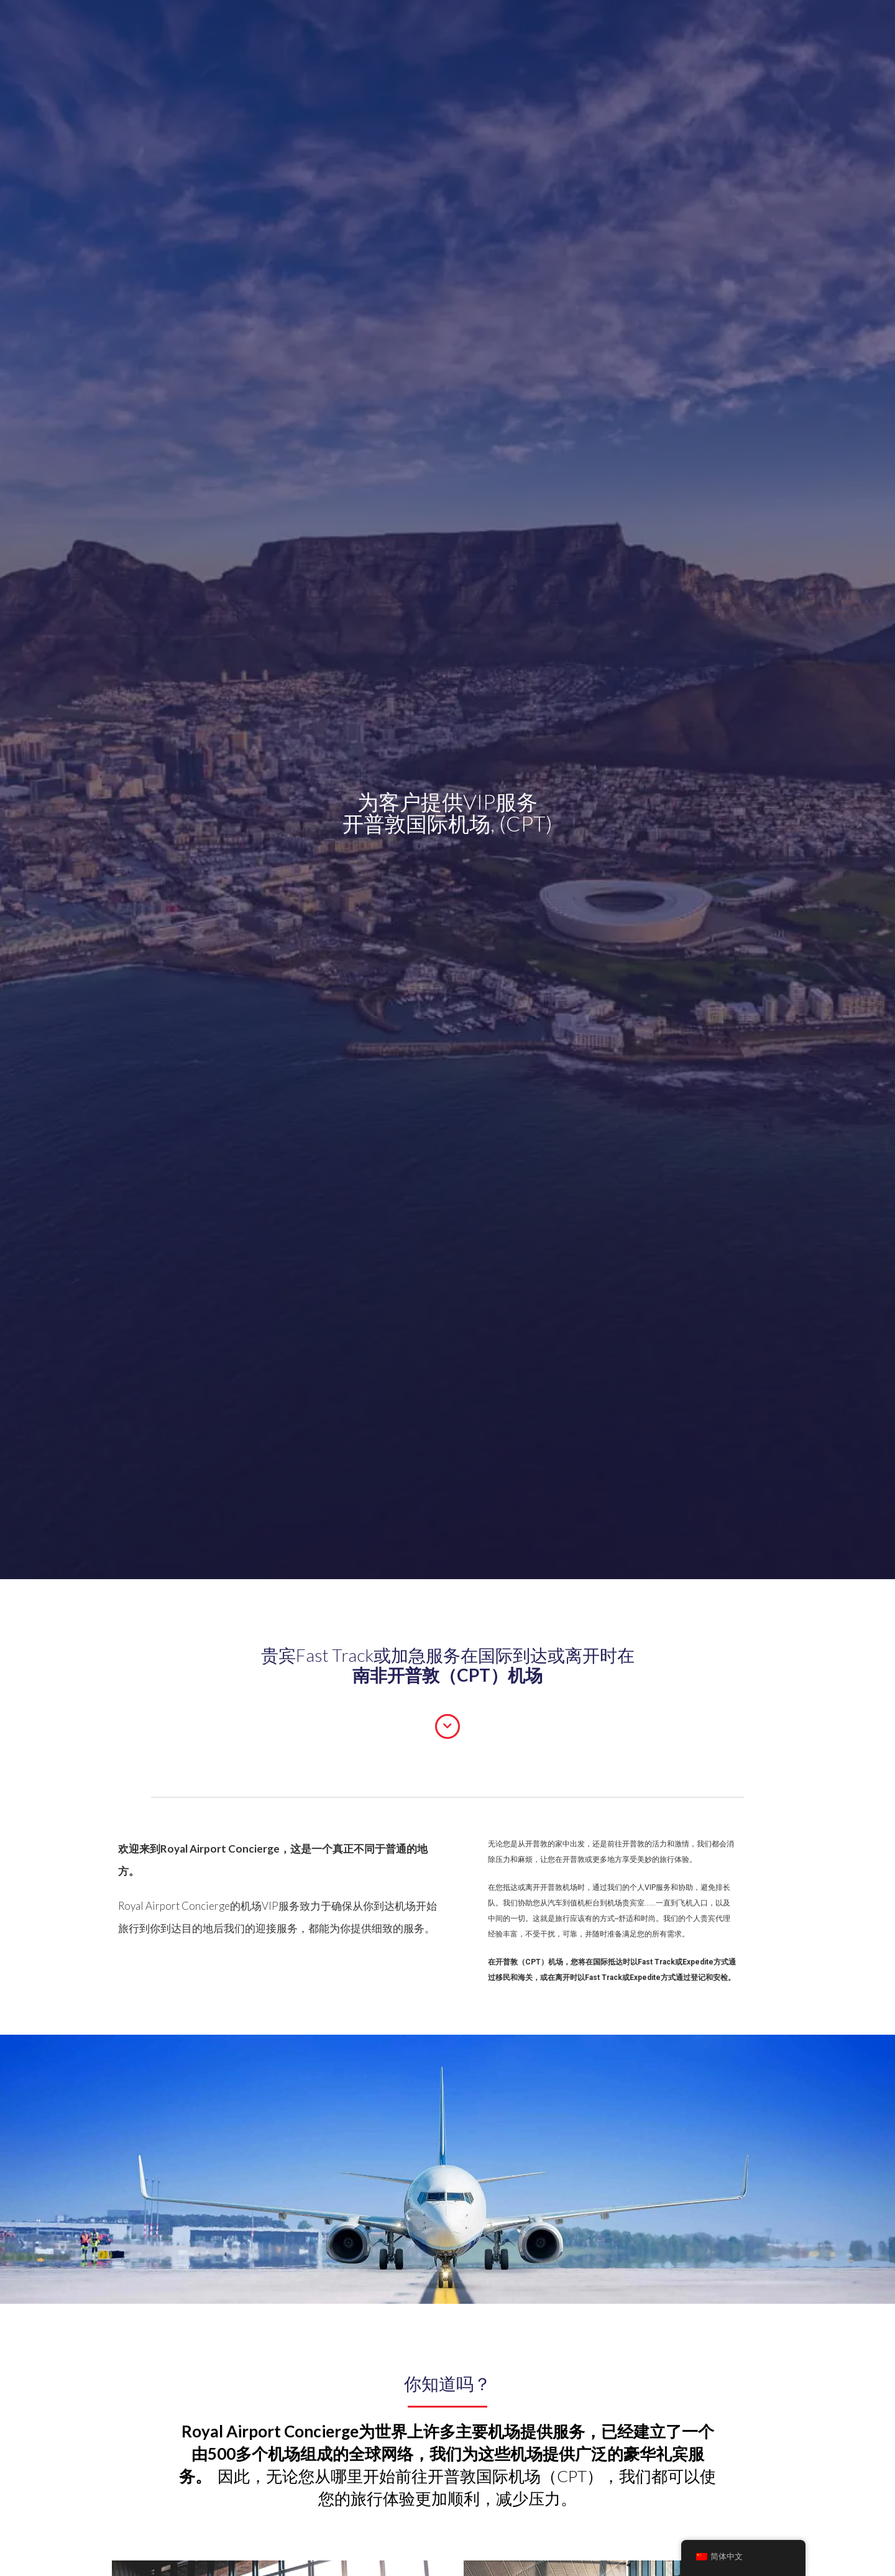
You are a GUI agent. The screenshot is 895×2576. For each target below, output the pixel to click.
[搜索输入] (544, 28)
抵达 (220, 24)
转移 (252, 24)
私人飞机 (461, 24)
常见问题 (377, 24)
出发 (187, 24)
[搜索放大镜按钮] (598, 28)
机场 (335, 24)
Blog (419, 24)
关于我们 (294, 24)
